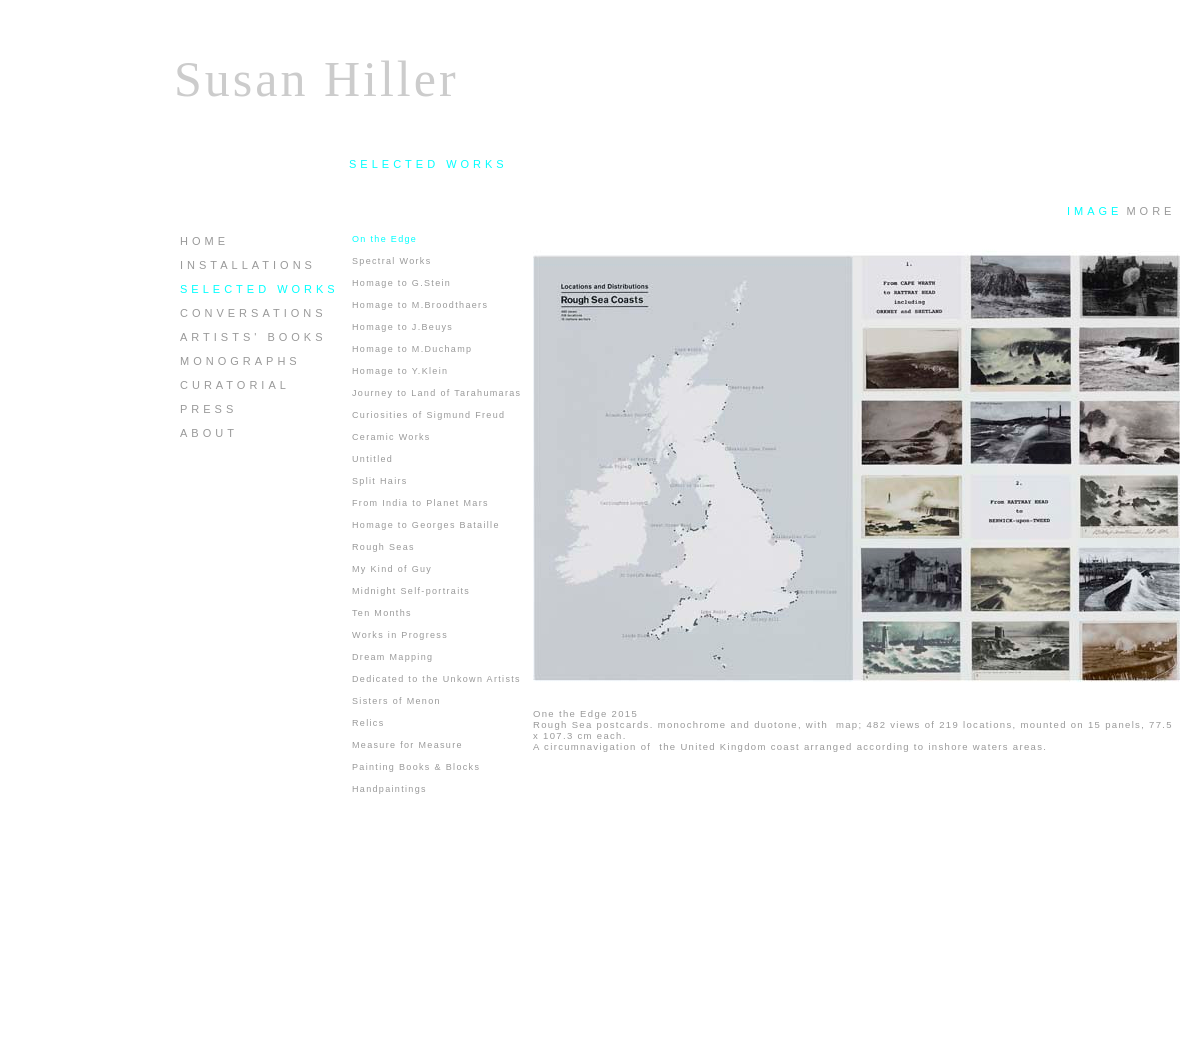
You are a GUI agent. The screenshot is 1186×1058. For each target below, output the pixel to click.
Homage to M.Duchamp (412, 349)
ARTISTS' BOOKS (253, 337)
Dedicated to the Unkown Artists (436, 679)
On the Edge (384, 239)
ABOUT (209, 433)
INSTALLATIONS (248, 265)
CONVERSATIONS (253, 313)
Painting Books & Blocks (416, 767)
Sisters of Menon (396, 701)
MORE (1150, 211)
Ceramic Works (391, 437)
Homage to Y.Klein (400, 371)
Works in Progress (400, 635)
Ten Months (382, 613)
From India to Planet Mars (420, 503)
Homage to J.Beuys (402, 327)
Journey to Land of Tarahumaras (436, 393)
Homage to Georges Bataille (426, 525)
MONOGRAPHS (240, 361)
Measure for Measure (407, 745)
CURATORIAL (235, 385)
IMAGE (1094, 211)
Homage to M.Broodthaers (420, 305)
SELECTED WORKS (259, 289)
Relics (368, 723)
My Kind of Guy (392, 569)
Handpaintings (389, 789)
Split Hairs (380, 481)
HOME (204, 241)
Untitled (372, 459)
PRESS (208, 409)
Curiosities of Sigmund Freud (428, 415)
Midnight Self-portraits (411, 591)
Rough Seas (383, 547)
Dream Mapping (392, 657)
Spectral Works (392, 261)
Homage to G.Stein (401, 283)
